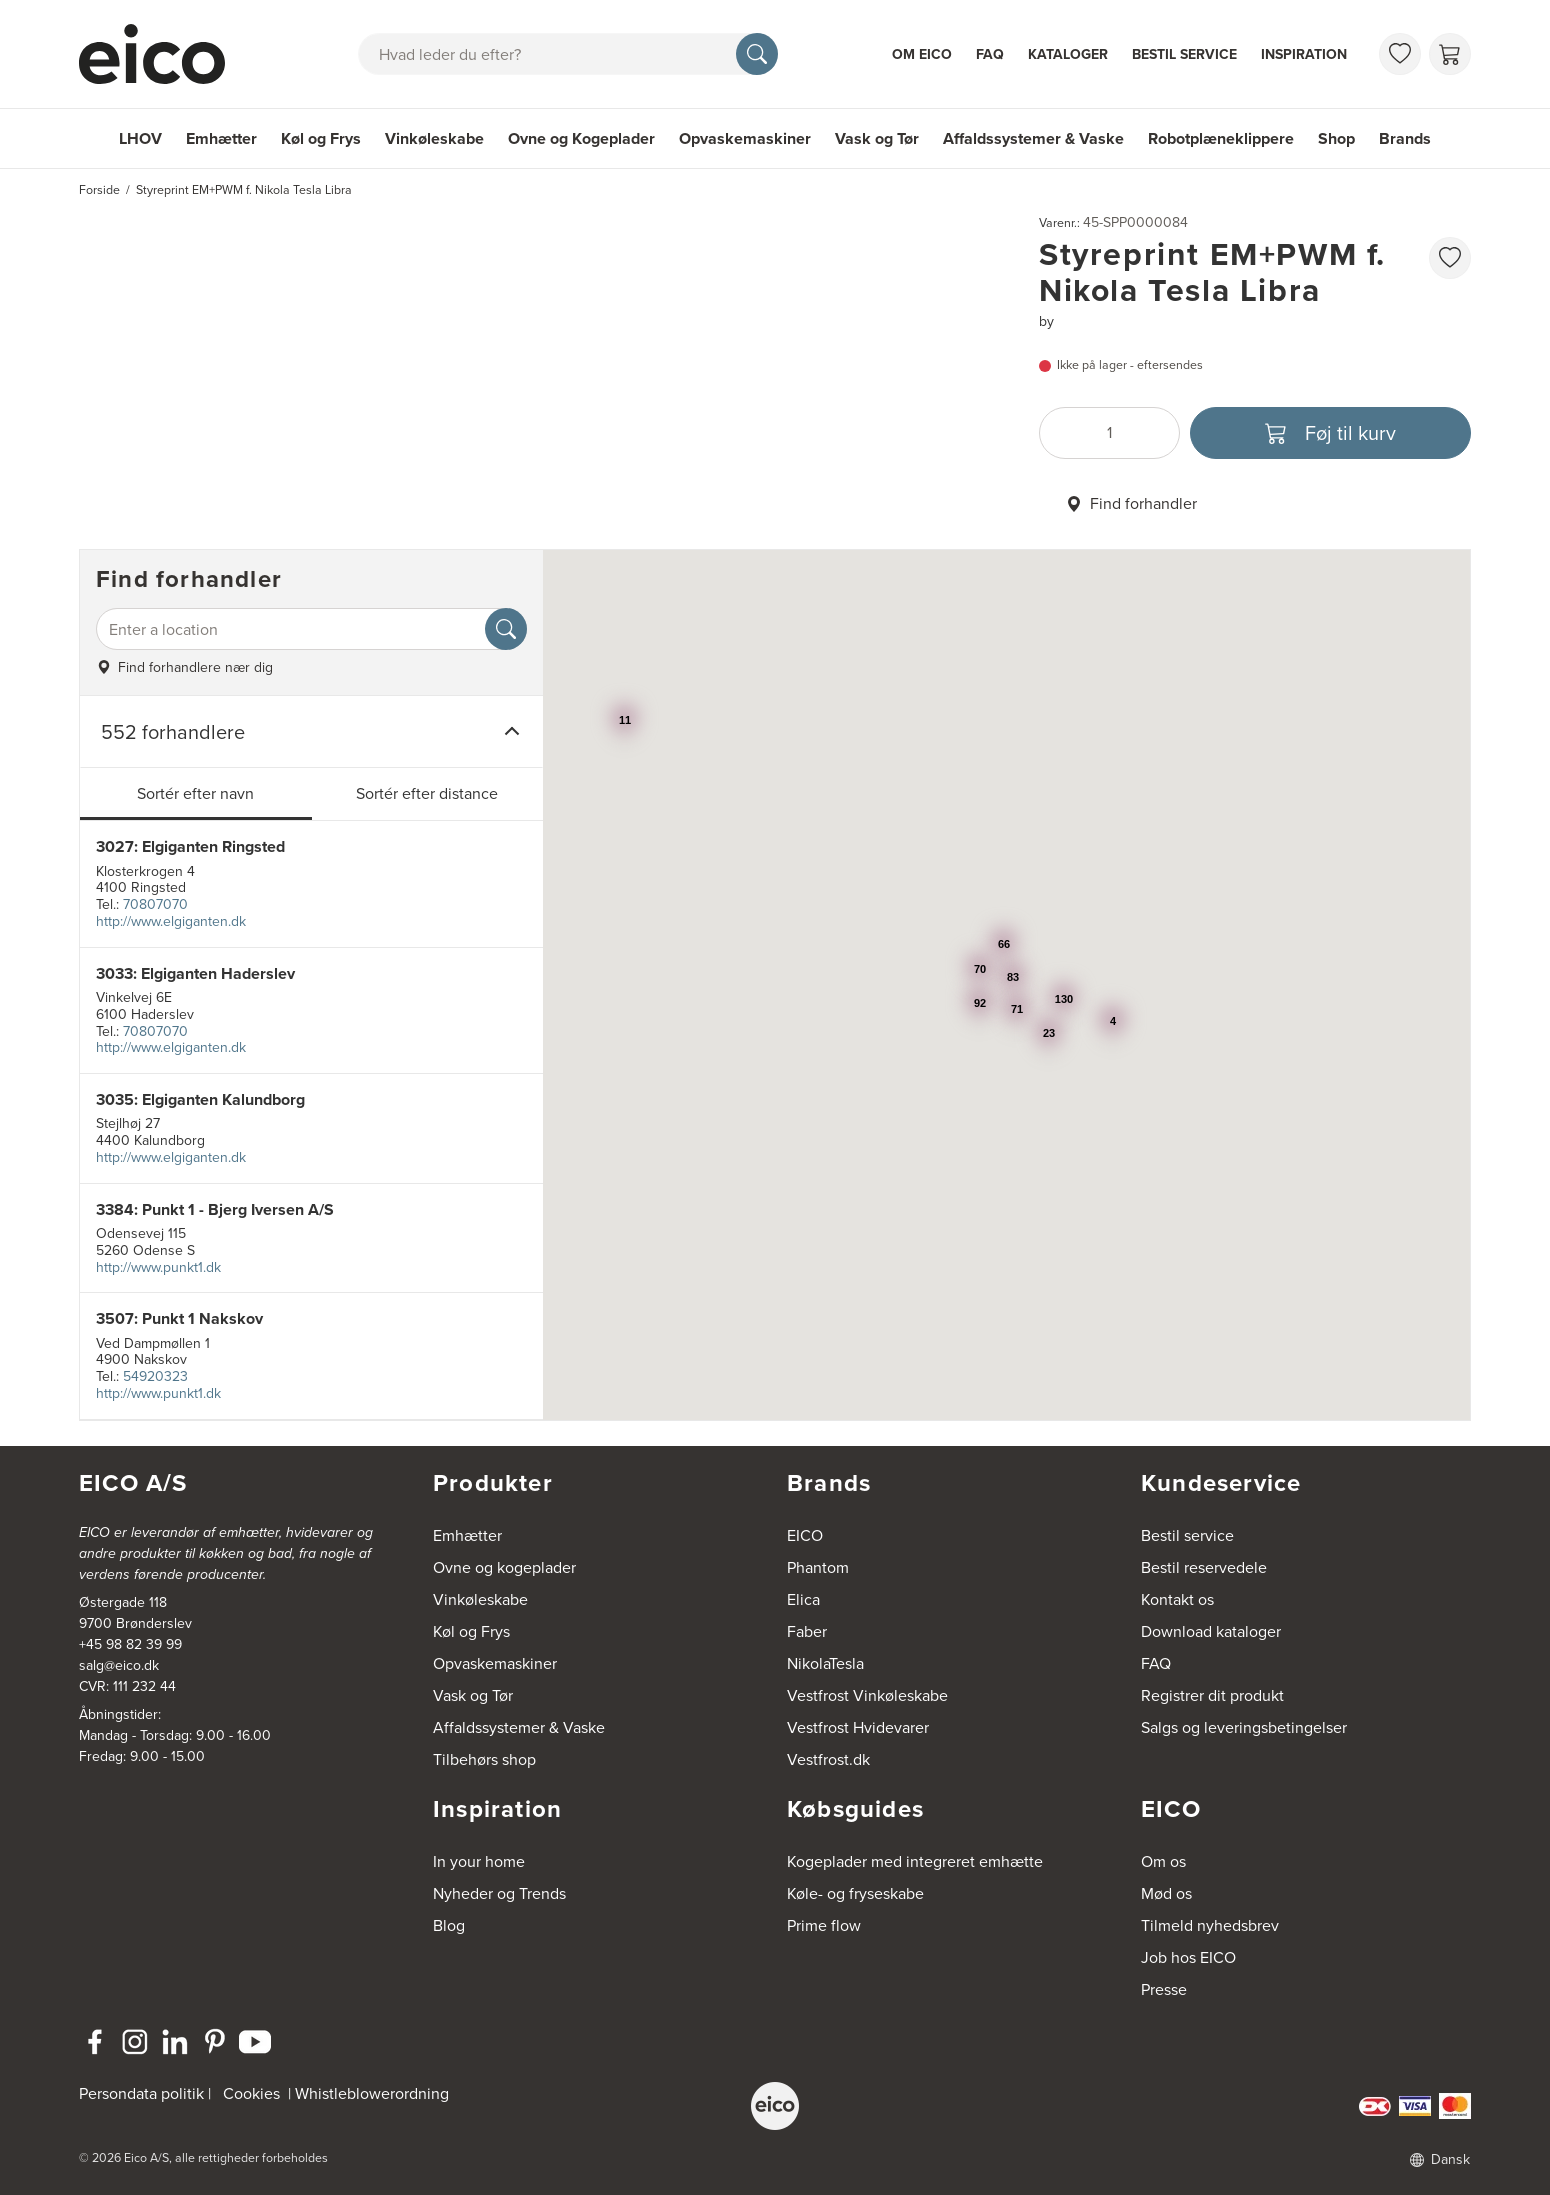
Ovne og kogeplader (504, 1567)
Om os (1163, 1861)
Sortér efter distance (427, 793)
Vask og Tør (877, 138)
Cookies (251, 2093)
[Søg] (757, 54)
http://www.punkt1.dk (158, 1267)
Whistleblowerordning (372, 2093)
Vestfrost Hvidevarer (858, 1727)
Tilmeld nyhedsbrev (1210, 1925)
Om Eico (922, 54)
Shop (1336, 138)
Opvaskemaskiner (745, 138)
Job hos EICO (1188, 1957)
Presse (1164, 1989)
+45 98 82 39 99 (130, 1644)
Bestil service (1184, 54)
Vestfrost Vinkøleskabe (867, 1695)
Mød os (1166, 1893)
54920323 (155, 1376)
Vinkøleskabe (434, 138)
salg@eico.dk (119, 1665)
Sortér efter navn (195, 793)
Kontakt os (1177, 1599)
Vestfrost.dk (828, 1759)
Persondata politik (141, 2093)
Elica (803, 1599)
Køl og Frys (321, 138)
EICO (805, 1535)
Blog (449, 1925)
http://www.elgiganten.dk (171, 921)
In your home (479, 1861)
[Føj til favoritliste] (1450, 258)
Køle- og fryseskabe (855, 1893)
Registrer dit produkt (1212, 1695)
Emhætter (221, 138)
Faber (807, 1631)
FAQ (990, 54)
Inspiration (1304, 54)
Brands (1405, 138)
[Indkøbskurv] (1450, 54)
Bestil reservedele (1204, 1567)
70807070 (155, 904)
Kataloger (1068, 54)
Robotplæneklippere (1221, 138)
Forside (99, 190)
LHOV (140, 138)
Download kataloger (1211, 1631)
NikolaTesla (825, 1663)
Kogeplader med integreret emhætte (915, 1861)
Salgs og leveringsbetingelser (1244, 1727)
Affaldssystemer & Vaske (1033, 138)
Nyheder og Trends (499, 1893)
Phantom (818, 1567)
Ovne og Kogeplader (581, 138)
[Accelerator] (161, 54)
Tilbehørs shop (484, 1759)
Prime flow (824, 1925)
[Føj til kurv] (1330, 433)
